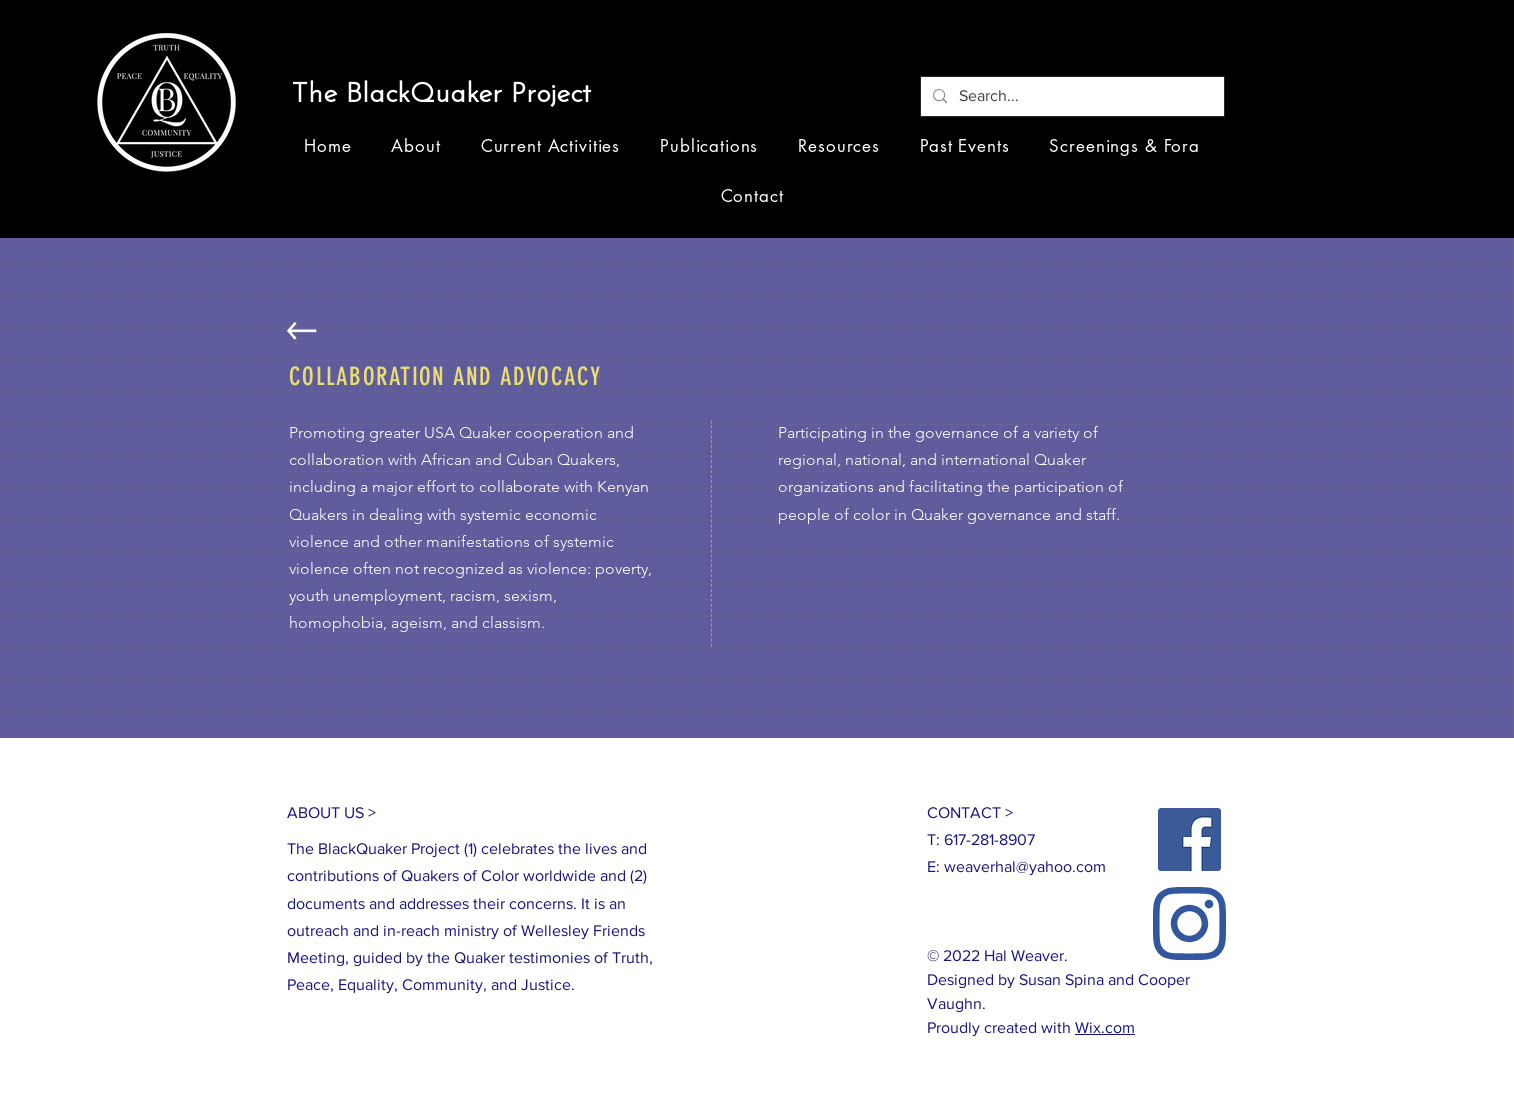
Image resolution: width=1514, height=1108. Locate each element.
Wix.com (1105, 1027)
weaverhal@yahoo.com (1025, 866)
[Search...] (1070, 96)
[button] (449, 96)
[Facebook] (1189, 839)
